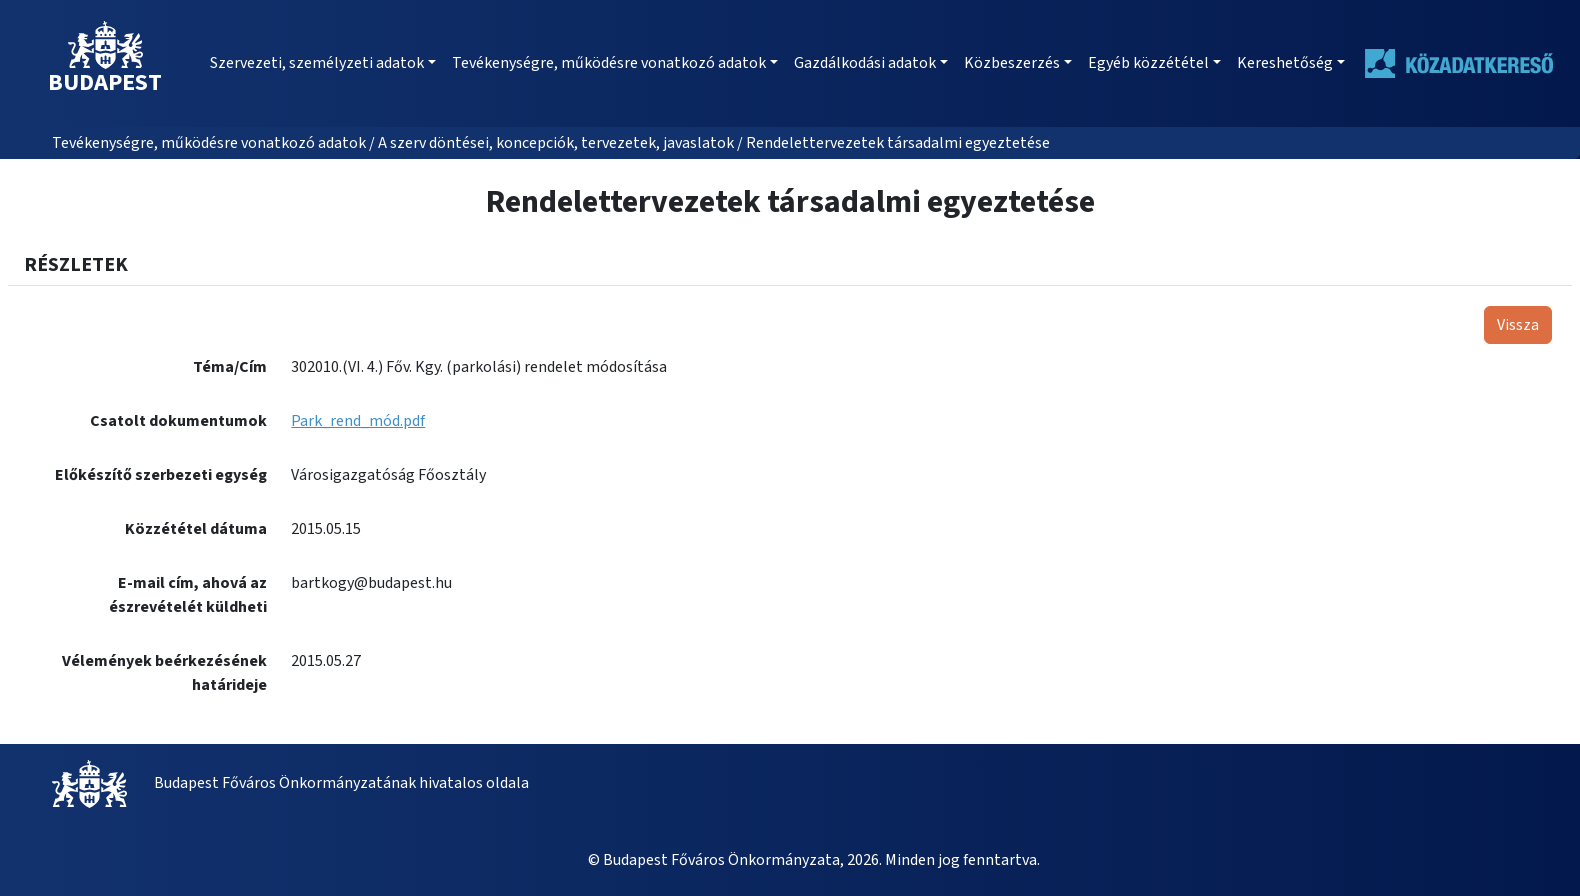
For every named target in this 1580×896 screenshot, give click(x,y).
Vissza (1518, 325)
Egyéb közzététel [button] (1148, 63)
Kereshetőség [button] (1285, 63)
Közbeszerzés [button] (1012, 63)
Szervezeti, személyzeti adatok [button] (317, 63)
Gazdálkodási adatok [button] (865, 63)
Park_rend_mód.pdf (358, 421)
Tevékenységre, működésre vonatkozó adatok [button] (609, 63)
